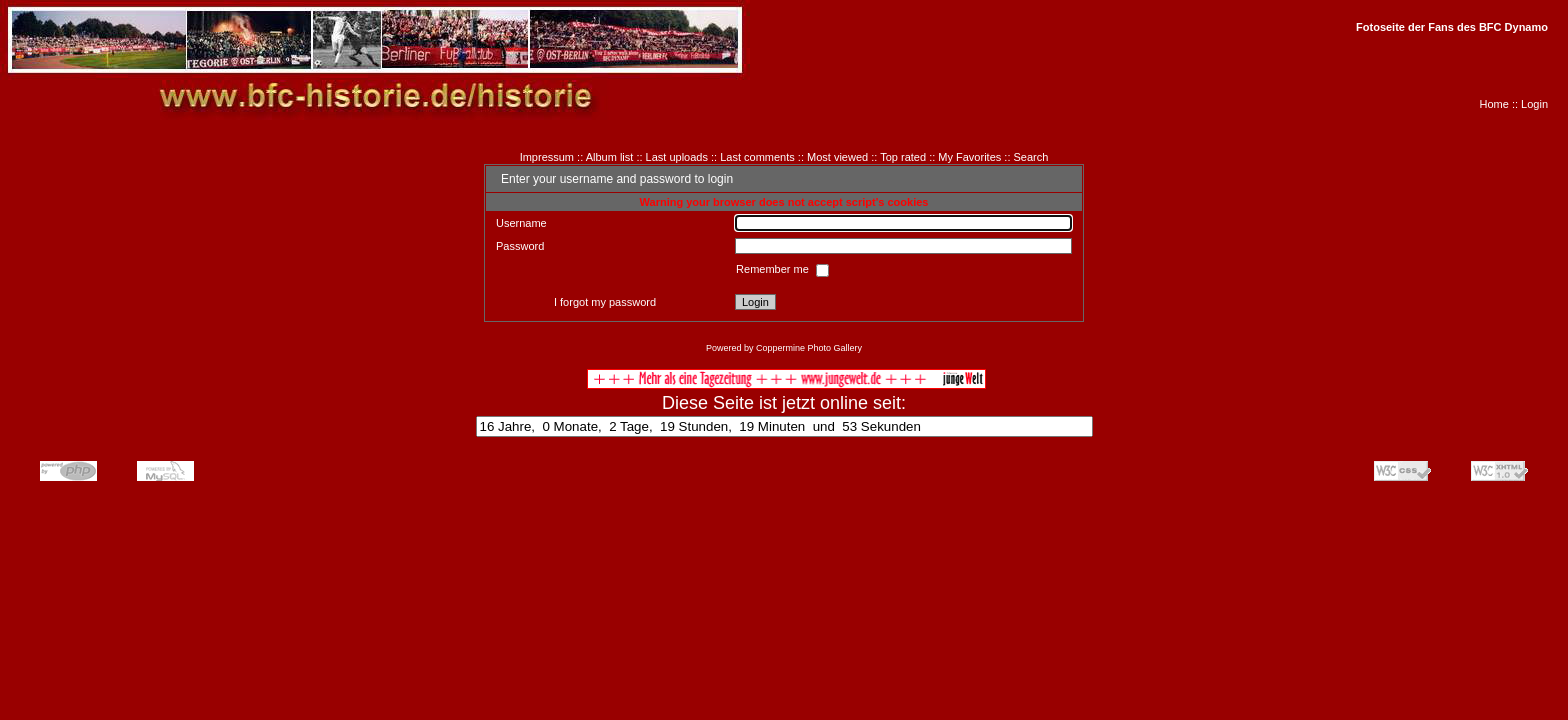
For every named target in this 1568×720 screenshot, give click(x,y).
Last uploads (677, 157)
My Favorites (969, 157)
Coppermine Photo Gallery (809, 348)
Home (1494, 104)
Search (1031, 157)
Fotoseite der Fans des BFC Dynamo (1452, 27)
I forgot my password (605, 302)
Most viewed (837, 157)
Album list (610, 157)
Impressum (547, 157)
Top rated (903, 157)
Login (1534, 104)
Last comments (757, 157)
